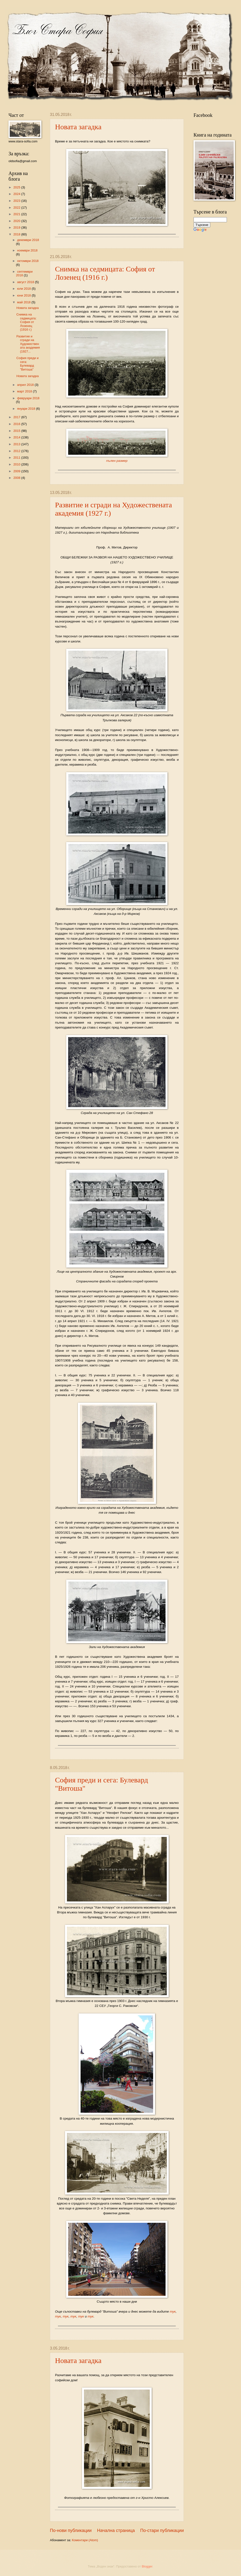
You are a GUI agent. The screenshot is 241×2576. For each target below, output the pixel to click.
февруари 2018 (28, 398)
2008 (17, 478)
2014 (17, 437)
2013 (17, 444)
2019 (17, 227)
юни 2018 (24, 295)
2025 (17, 187)
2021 (17, 214)
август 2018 (26, 282)
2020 (17, 221)
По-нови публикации (71, 2530)
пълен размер (116, 461)
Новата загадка (78, 127)
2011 (17, 457)
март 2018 (25, 391)
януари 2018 (26, 408)
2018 (17, 234)
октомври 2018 (27, 261)
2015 (17, 431)
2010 (17, 464)
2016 (17, 424)
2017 (17, 417)
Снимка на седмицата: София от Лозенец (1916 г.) (105, 273)
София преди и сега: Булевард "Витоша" (27, 363)
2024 (17, 194)
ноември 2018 (27, 250)
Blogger (147, 2566)
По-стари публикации (162, 2530)
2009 (17, 471)
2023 (17, 201)
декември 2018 (28, 240)
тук (173, 2311)
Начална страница (116, 2530)
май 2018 (24, 302)
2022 (17, 207)
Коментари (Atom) (85, 2540)
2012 (17, 451)
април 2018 (26, 385)
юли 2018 (24, 288)
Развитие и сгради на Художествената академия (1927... (28, 343)
